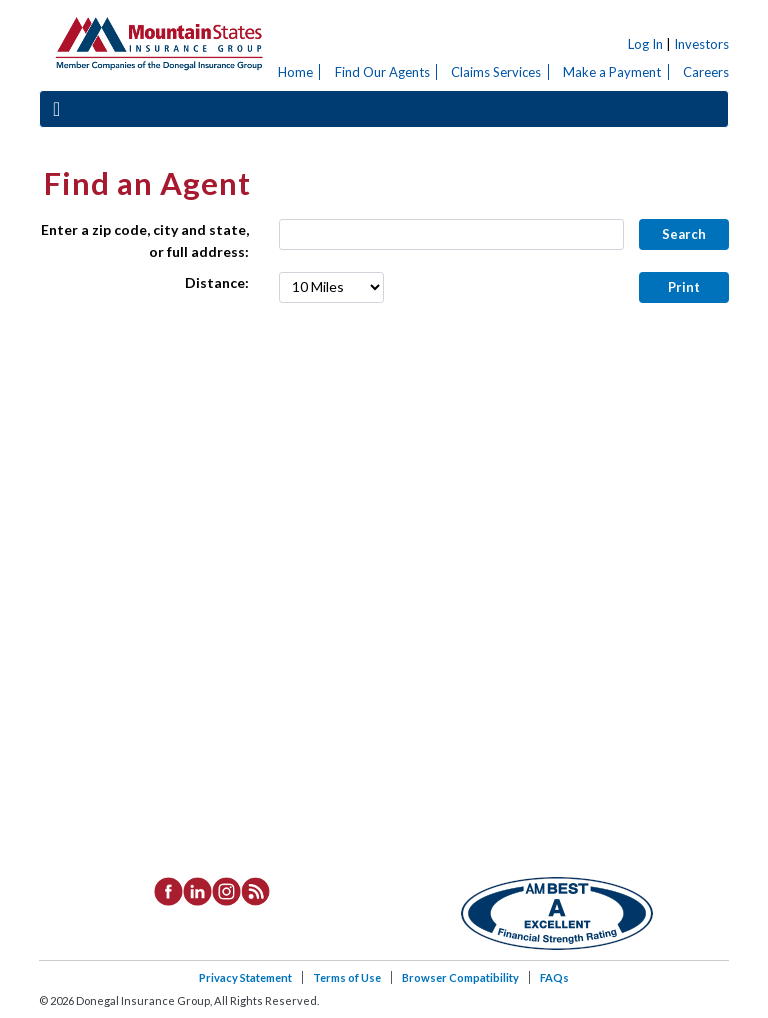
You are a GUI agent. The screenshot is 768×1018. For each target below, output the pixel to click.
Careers (706, 72)
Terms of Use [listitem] (347, 977)
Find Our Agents (382, 72)
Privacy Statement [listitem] (245, 977)
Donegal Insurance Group (158, 40)
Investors (701, 44)
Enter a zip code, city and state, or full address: (145, 240)
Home (295, 72)
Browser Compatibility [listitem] (460, 977)
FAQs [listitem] (554, 977)
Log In (645, 44)
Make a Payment (612, 72)
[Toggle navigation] (56, 108)
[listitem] (168, 890)
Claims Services (496, 72)
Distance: (217, 282)
